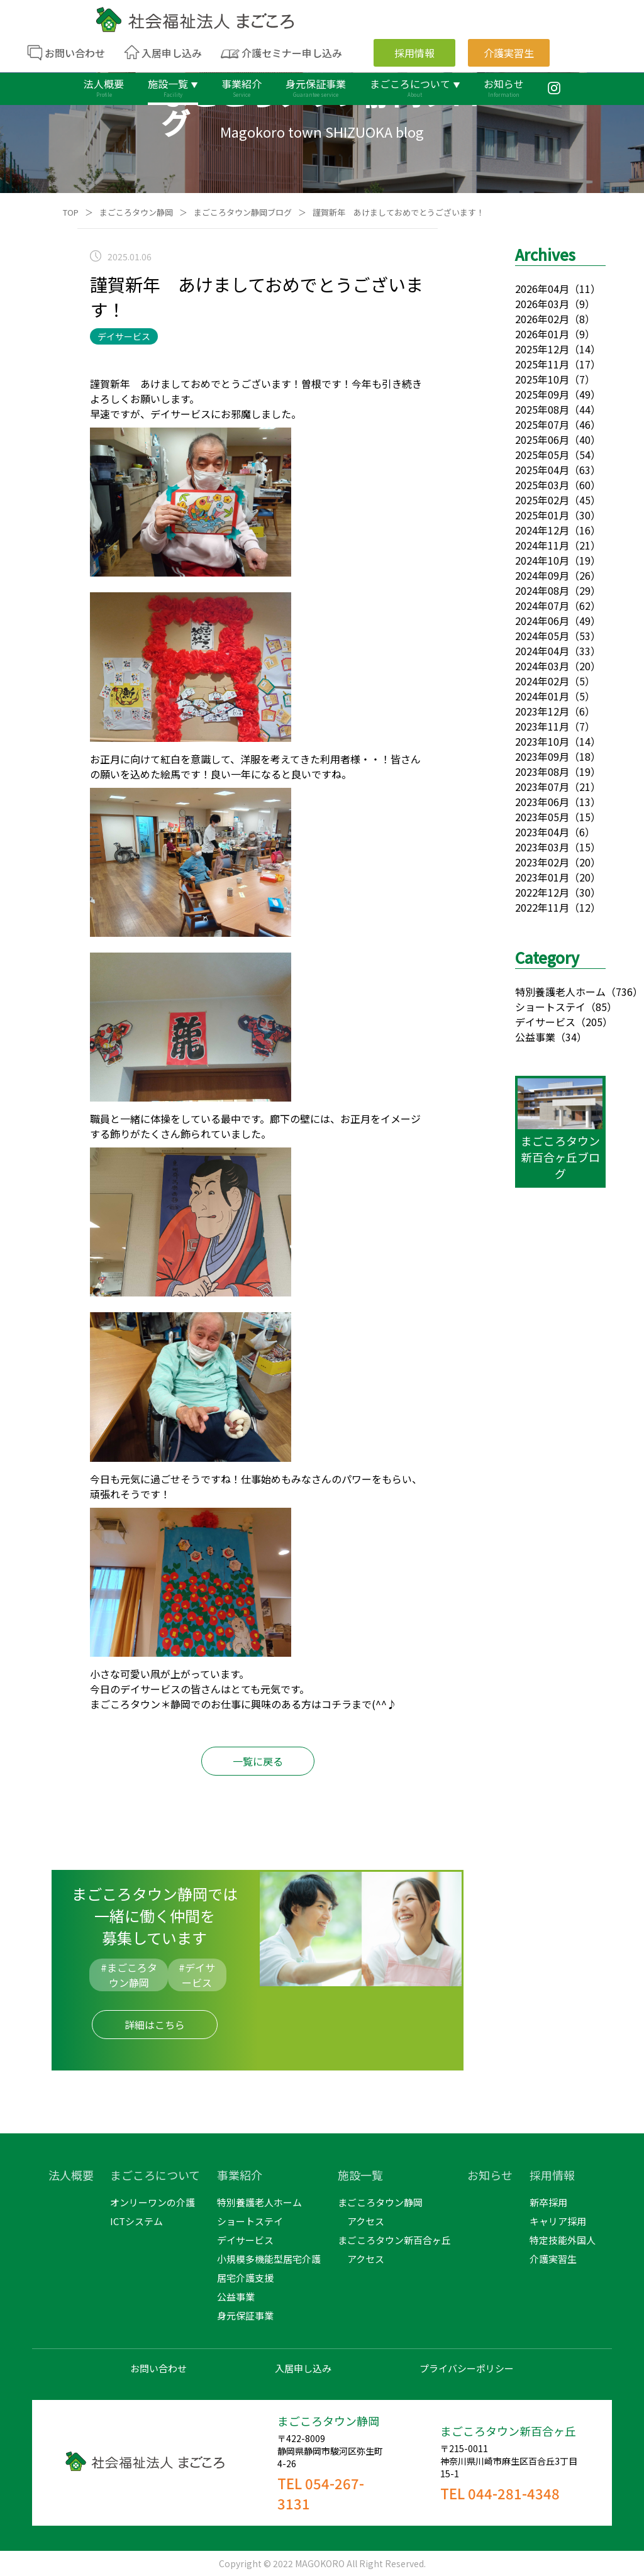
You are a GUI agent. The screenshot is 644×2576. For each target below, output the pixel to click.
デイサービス (545, 1021)
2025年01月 (542, 514)
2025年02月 (542, 499)
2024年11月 (542, 545)
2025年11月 (542, 364)
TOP (71, 212)
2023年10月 (542, 741)
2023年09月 (542, 756)
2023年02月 (542, 862)
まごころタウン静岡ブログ (243, 212)
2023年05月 (542, 816)
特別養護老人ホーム (560, 991)
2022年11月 (542, 907)
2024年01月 (542, 696)
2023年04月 (542, 831)
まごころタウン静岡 (136, 212)
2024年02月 (542, 680)
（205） (594, 1021)
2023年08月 (542, 771)
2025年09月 (542, 394)
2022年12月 (542, 892)
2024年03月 (542, 665)
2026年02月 (542, 318)
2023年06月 (542, 801)
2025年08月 (542, 409)
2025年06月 (542, 439)
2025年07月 (542, 424)
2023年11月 (542, 726)
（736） (624, 991)
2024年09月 (542, 575)
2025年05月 (542, 454)
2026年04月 (542, 288)
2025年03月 (542, 484)
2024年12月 (542, 530)
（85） (601, 1006)
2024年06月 (542, 620)
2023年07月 (542, 786)
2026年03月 (542, 303)
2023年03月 (542, 846)
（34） (571, 1036)
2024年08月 (542, 590)
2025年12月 (542, 349)
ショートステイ (550, 1006)
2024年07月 (542, 605)
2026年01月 (542, 333)
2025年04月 (542, 469)
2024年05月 (542, 635)
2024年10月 (542, 560)
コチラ (336, 1703)
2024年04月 (542, 650)
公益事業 (535, 1036)
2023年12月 (542, 711)
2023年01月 (542, 877)
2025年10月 (542, 379)
